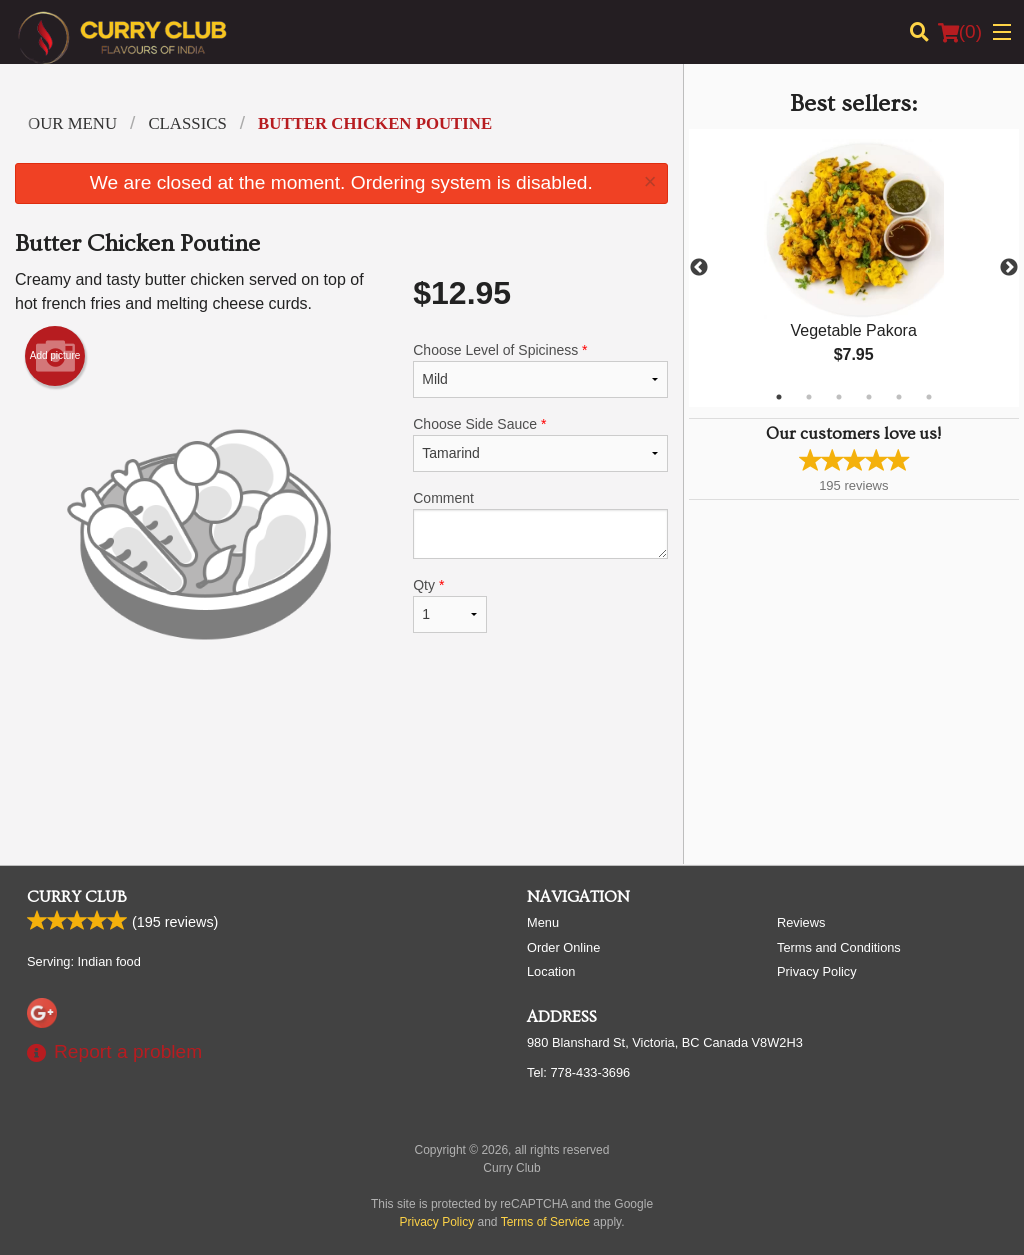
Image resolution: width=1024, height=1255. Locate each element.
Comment (540, 524)
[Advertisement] (341, 784)
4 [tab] (869, 397)
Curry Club (77, 897)
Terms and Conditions (839, 947)
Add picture (55, 356)
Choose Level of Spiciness (540, 370)
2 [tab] (809, 397)
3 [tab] (839, 397)
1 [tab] (779, 397)
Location (551, 971)
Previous (699, 268)
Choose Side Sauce (540, 444)
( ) (960, 32)
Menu (543, 922)
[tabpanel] (854, 268)
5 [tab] (899, 397)
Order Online (563, 947)
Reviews (801, 922)
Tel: (578, 1072)
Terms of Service (545, 1222)
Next (1009, 268)
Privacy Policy (817, 971)
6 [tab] (929, 397)
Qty (450, 605)
